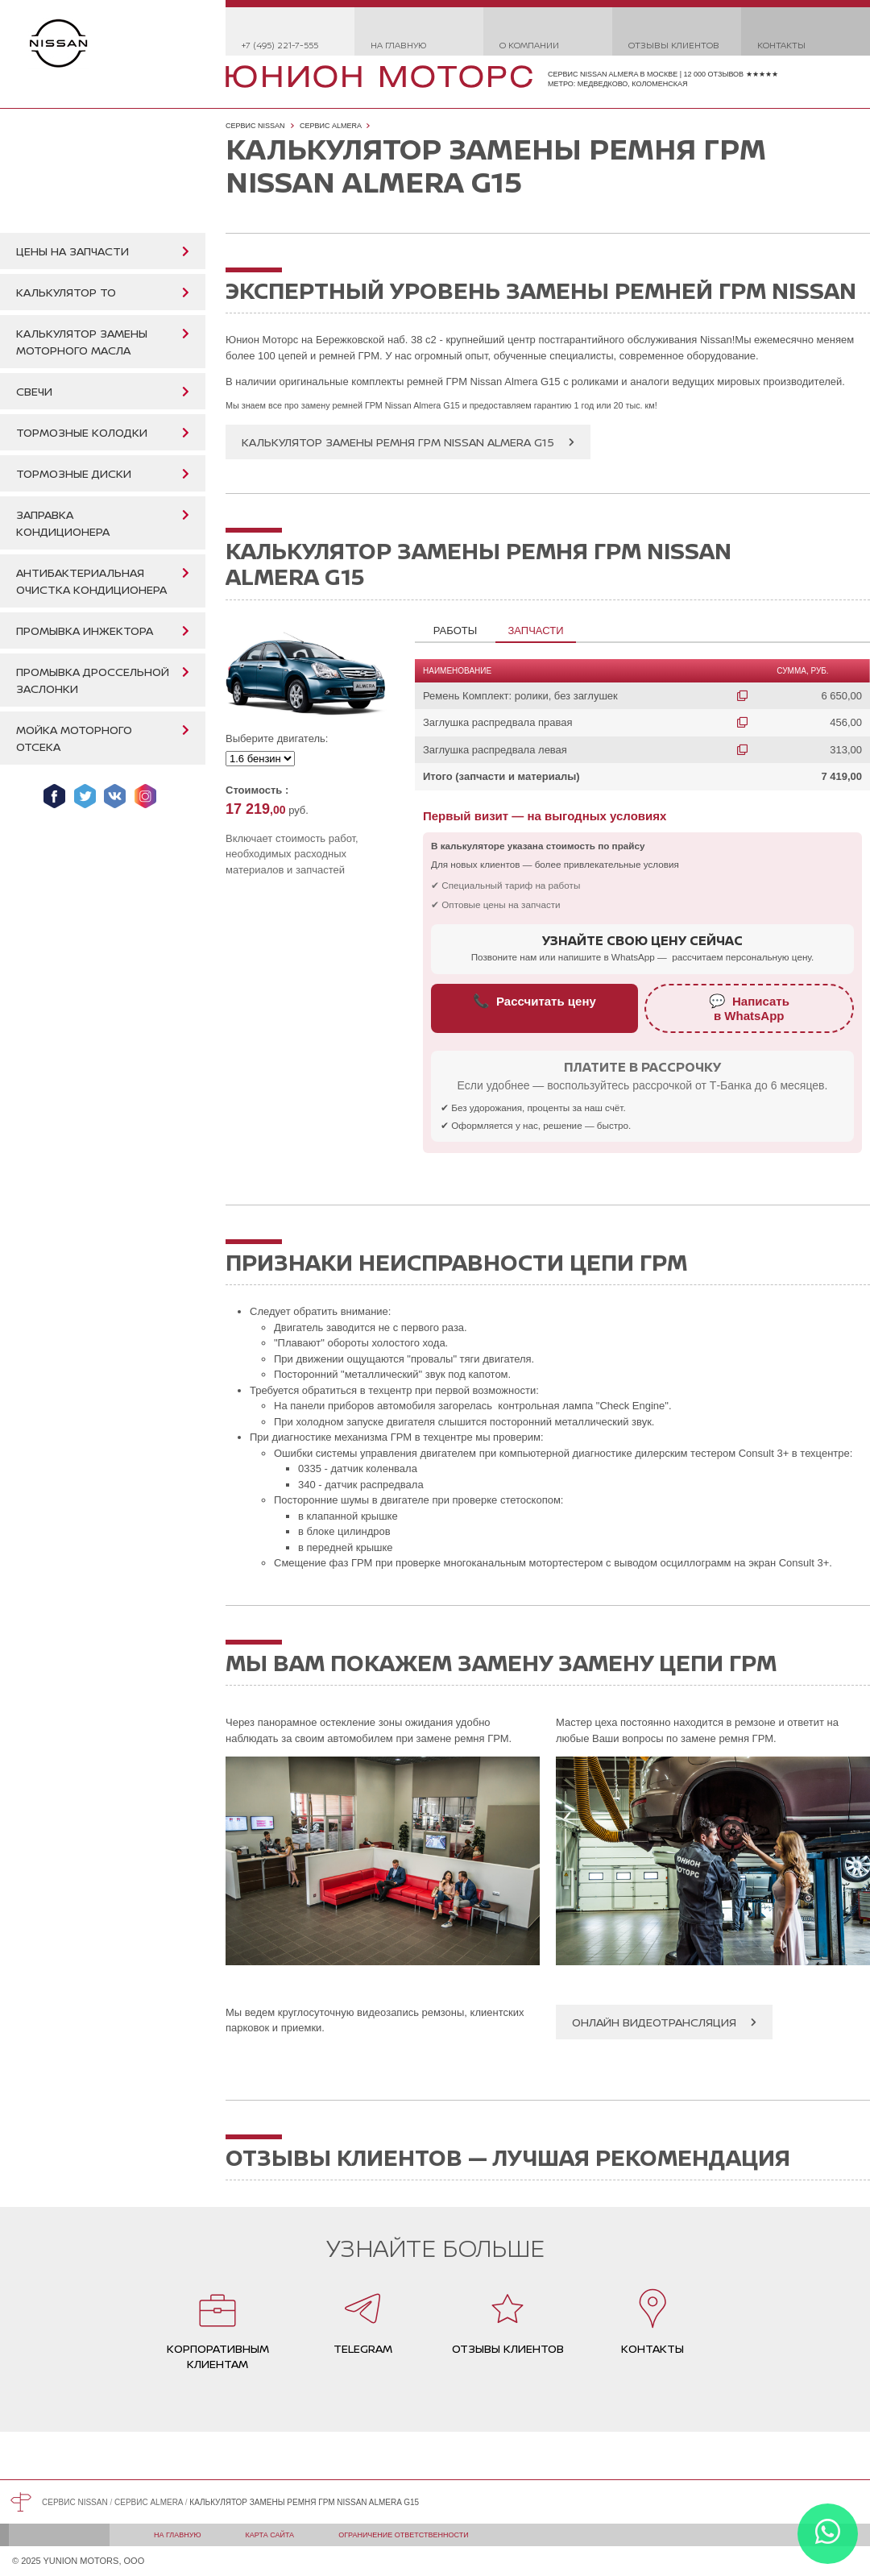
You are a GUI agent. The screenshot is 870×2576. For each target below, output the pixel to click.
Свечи (34, 391)
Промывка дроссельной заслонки (92, 680)
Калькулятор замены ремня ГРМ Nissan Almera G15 (398, 442)
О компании (529, 45)
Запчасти (535, 630)
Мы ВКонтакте (115, 796)
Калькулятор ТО (66, 292)
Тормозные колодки (81, 432)
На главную (398, 45)
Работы (455, 630)
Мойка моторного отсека (74, 738)
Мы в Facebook (54, 796)
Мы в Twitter (85, 796)
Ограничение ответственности (403, 2535)
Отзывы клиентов (673, 45)
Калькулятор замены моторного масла (81, 342)
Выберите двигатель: (277, 738)
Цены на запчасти (72, 251)
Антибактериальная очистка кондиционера (91, 581)
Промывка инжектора (84, 630)
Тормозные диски (73, 473)
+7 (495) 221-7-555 (280, 45)
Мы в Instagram (145, 796)
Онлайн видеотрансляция (654, 2022)
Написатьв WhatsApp (749, 1008)
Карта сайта (270, 2535)
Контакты (781, 45)
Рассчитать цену (534, 1000)
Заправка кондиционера (63, 523)
